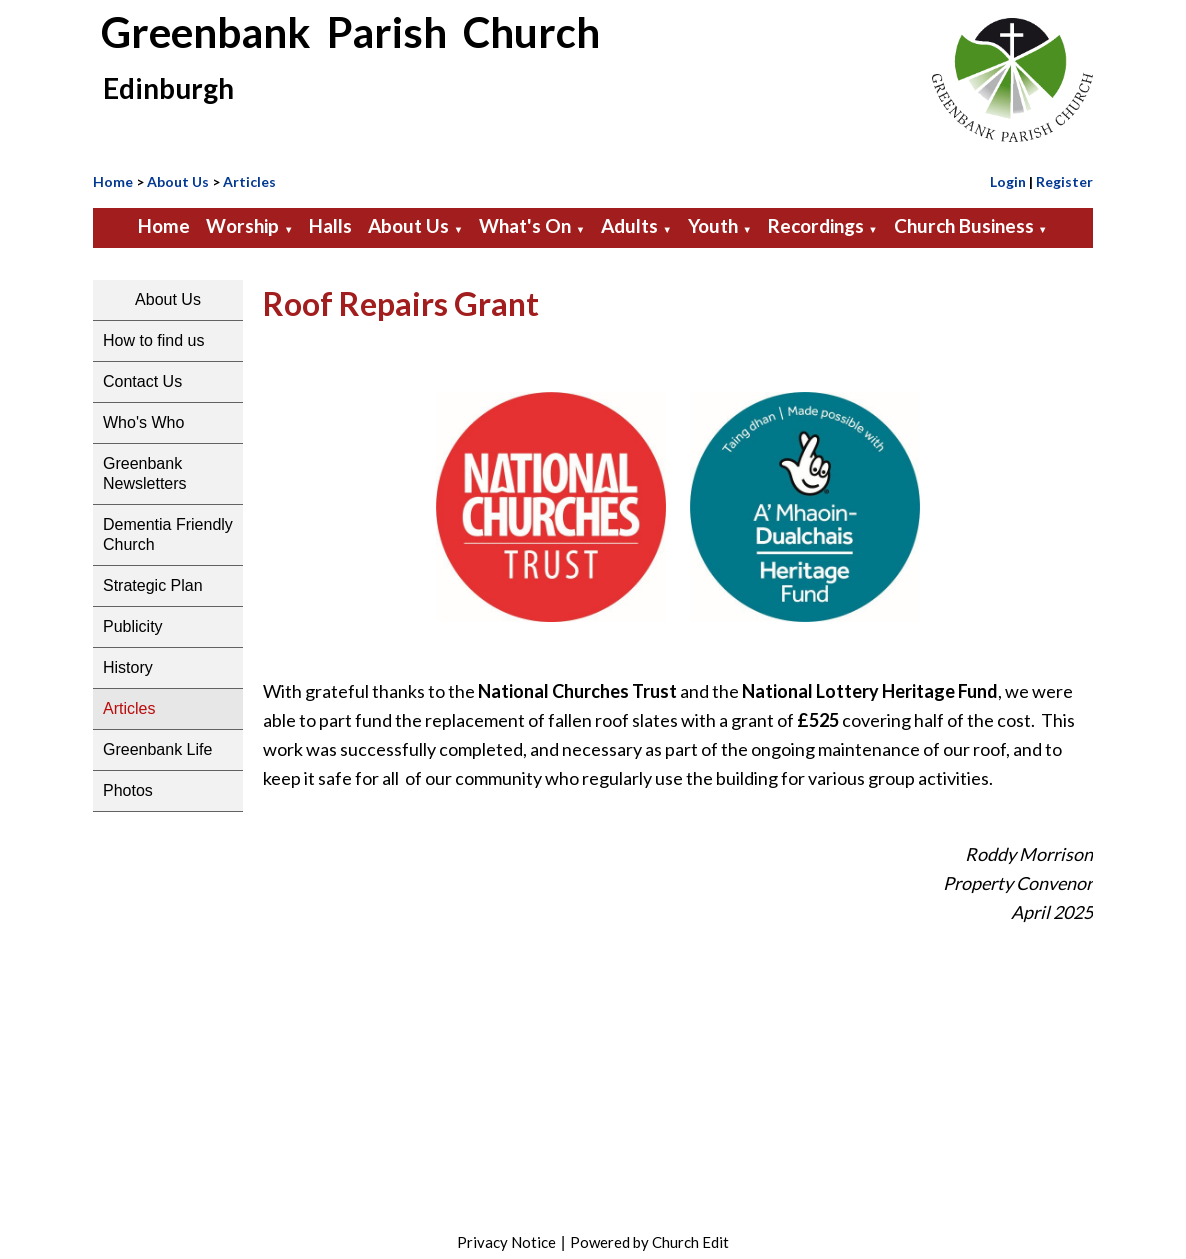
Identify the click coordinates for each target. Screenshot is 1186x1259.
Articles (249, 181)
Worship (242, 225)
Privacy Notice (506, 1242)
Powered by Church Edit (649, 1242)
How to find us (153, 340)
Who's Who (143, 422)
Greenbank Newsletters (145, 473)
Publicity (133, 626)
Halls (330, 225)
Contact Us (142, 381)
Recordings (816, 225)
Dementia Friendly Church (168, 534)
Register (1064, 181)
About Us (178, 181)
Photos (128, 790)
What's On (525, 225)
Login (1008, 181)
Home (113, 181)
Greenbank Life (157, 749)
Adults (629, 225)
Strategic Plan (153, 585)
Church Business (964, 225)
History (128, 667)
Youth (713, 225)
